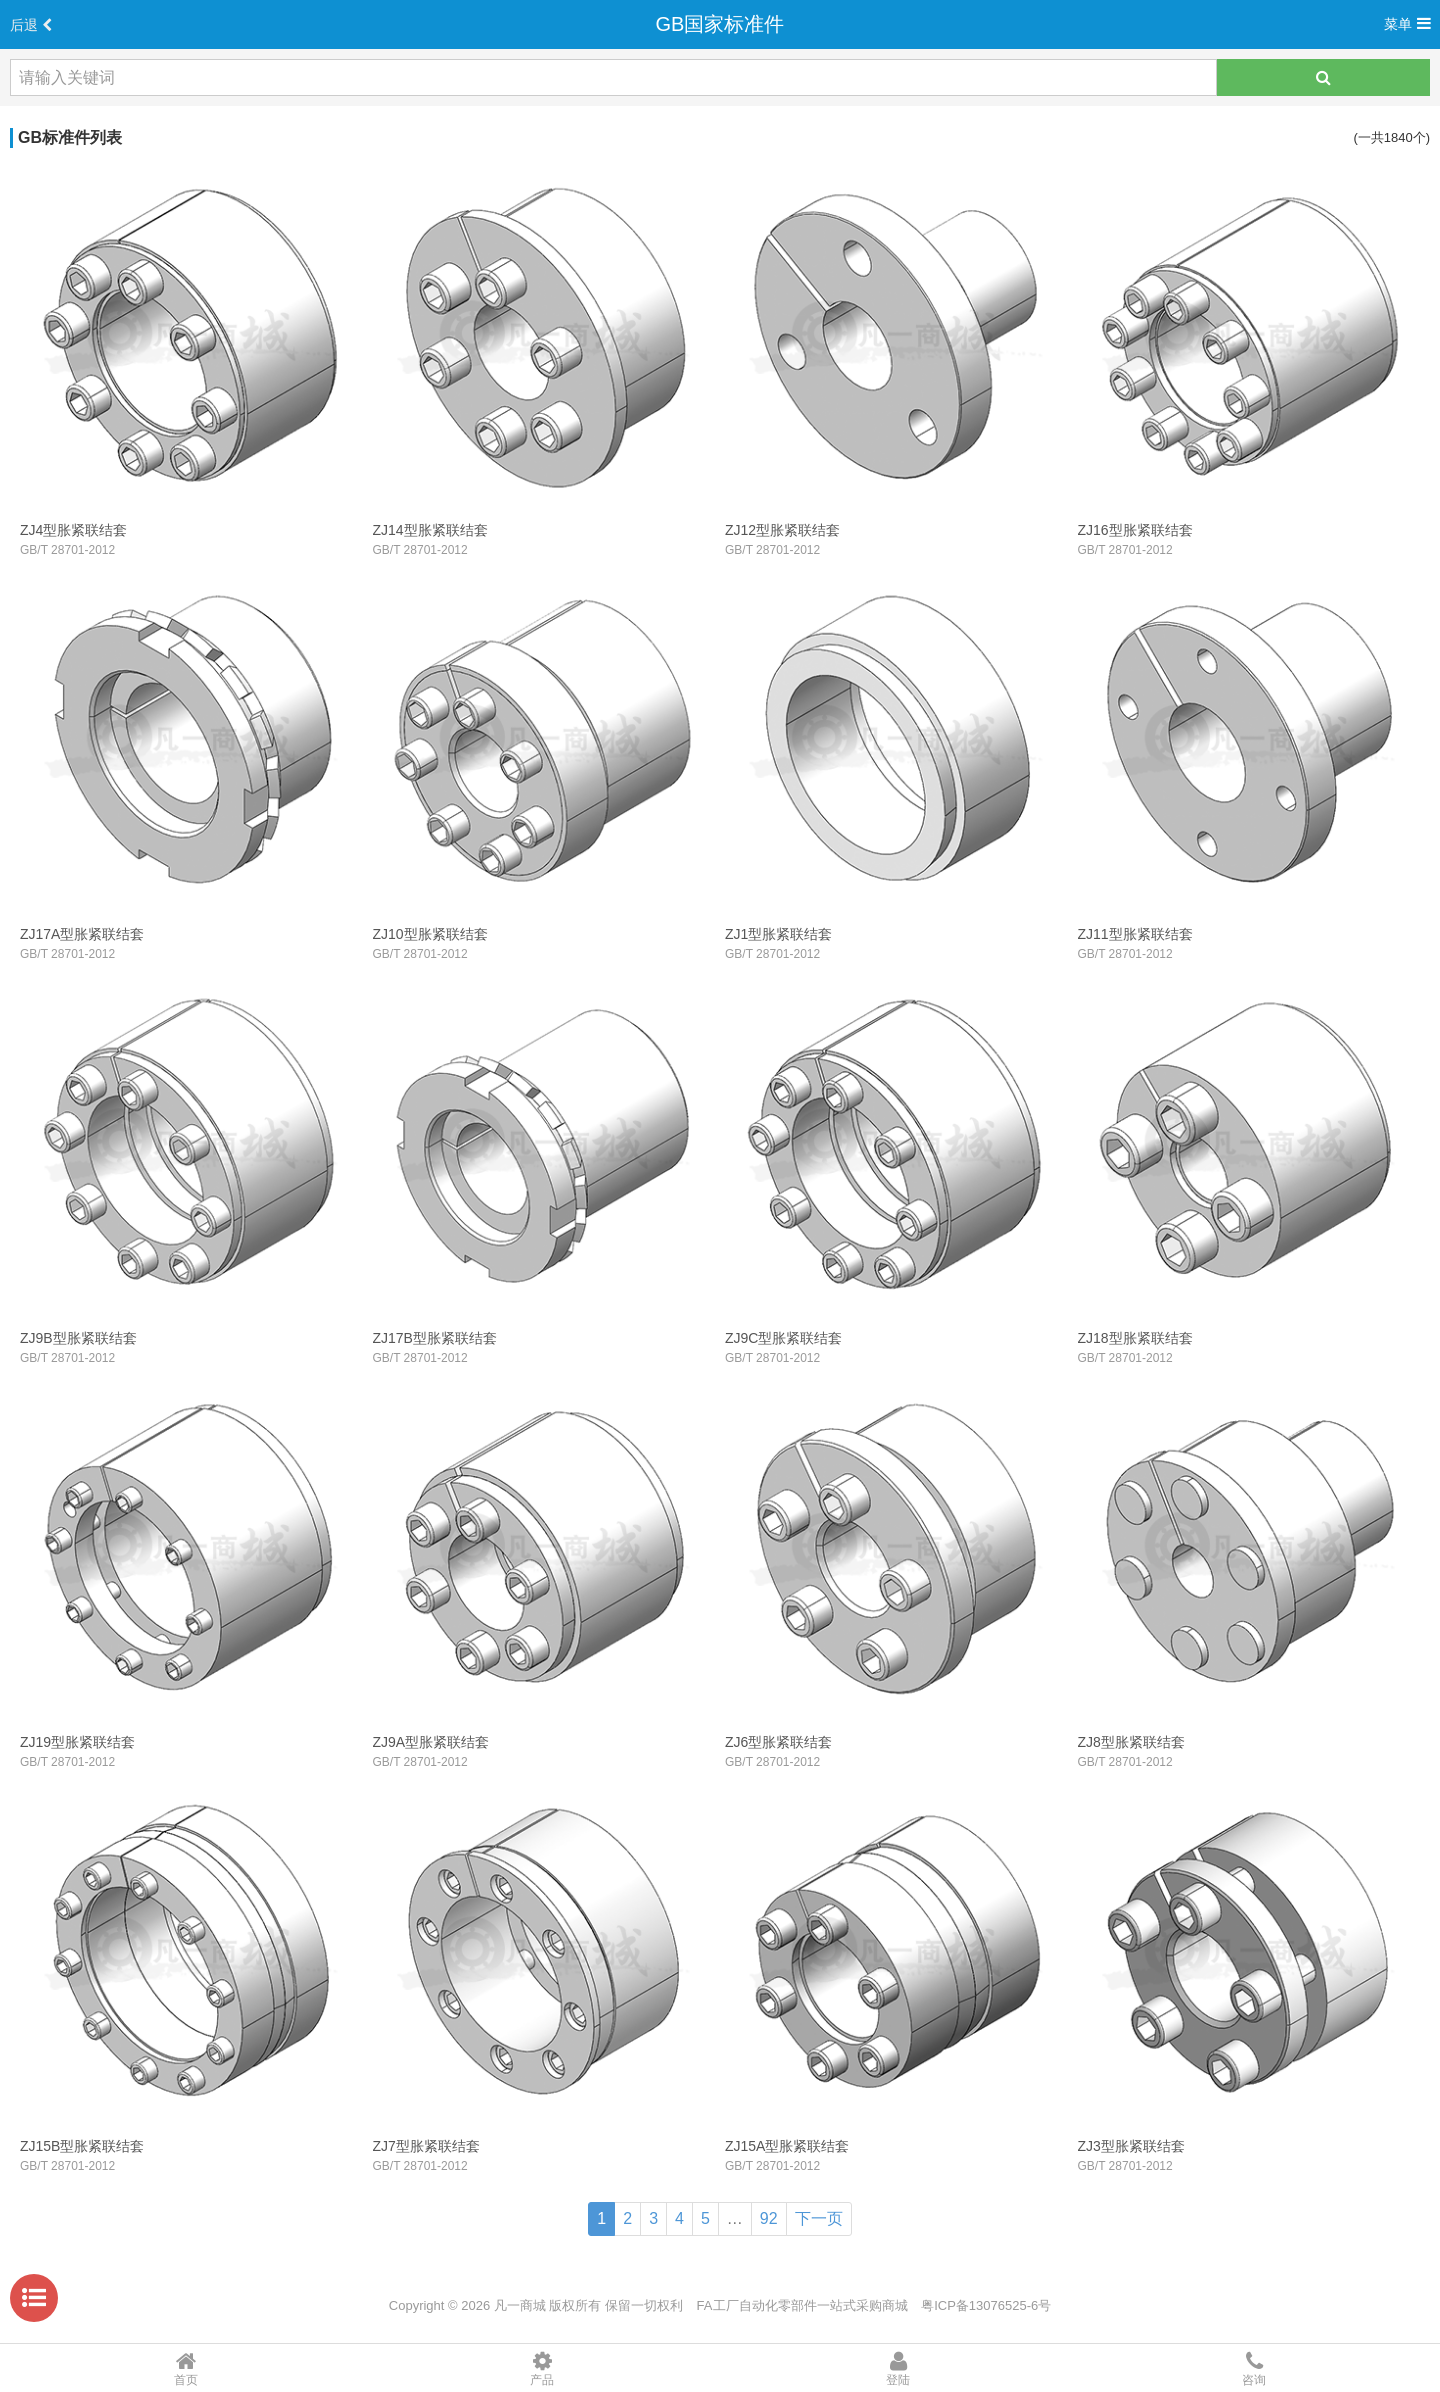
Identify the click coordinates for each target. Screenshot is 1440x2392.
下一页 (819, 2218)
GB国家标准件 (720, 24)
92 (769, 2218)
